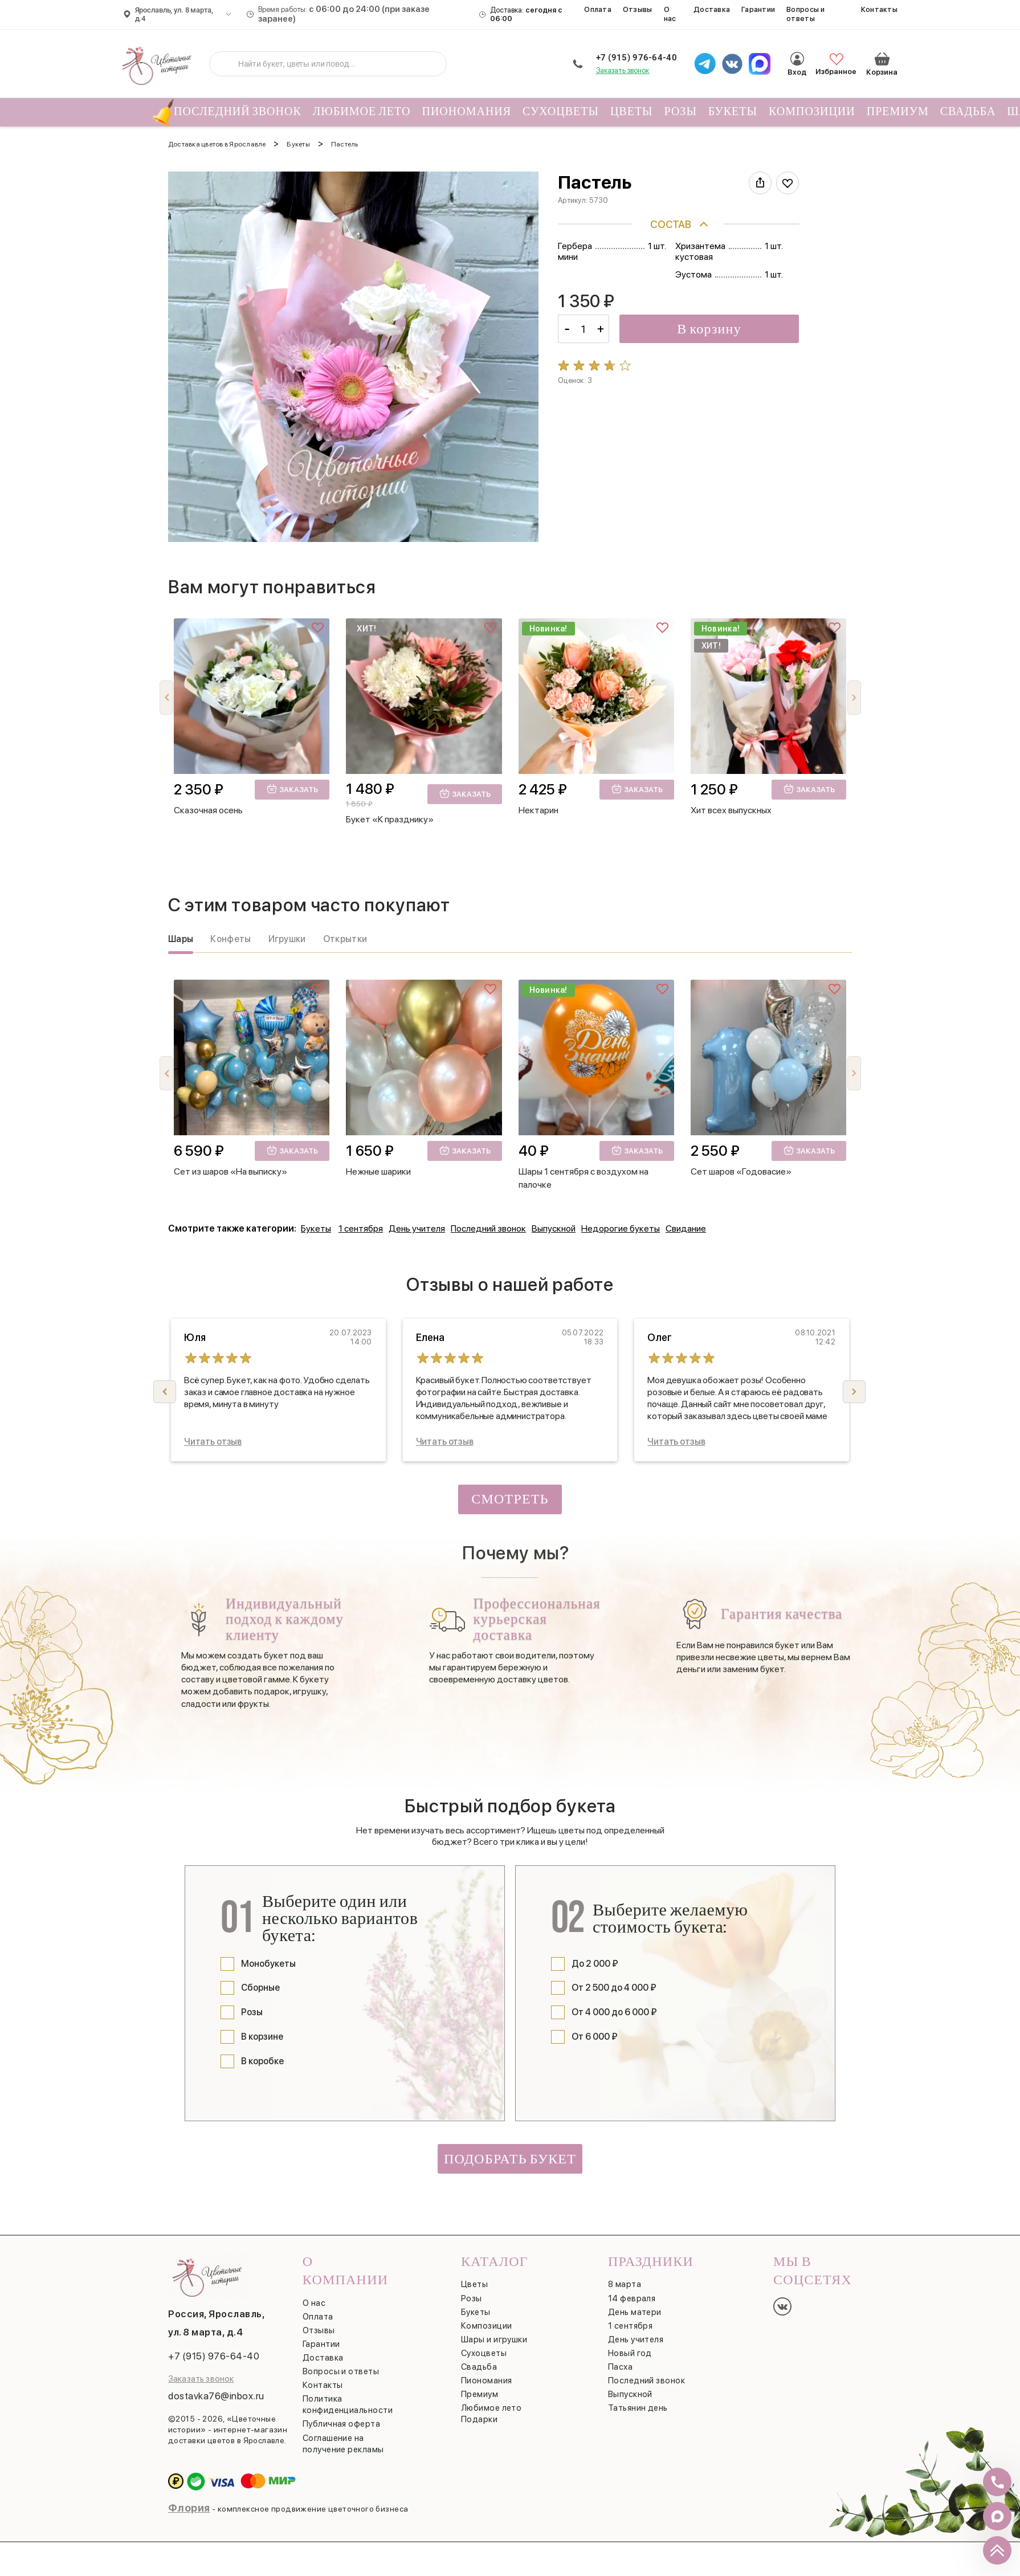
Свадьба (968, 112)
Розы (680, 112)
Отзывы (637, 9)
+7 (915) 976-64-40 (636, 57)
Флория (189, 2508)
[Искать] (226, 64)
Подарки (479, 2419)
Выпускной (554, 1228)
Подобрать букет (510, 2159)
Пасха (620, 2367)
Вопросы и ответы (805, 14)
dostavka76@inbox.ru (216, 2396)
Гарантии (758, 9)
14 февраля (632, 2298)
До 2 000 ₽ (595, 1963)
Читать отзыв (213, 1441)
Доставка (711, 9)
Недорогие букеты (620, 1228)
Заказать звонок (623, 70)
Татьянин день (638, 2408)
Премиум (898, 112)
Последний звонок (234, 112)
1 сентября (360, 1228)
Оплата (597, 9)
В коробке (262, 2061)
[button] (854, 697)
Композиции (812, 112)
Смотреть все (509, 1502)
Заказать (292, 788)
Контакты (879, 9)
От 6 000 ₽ (595, 2036)
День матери (635, 2312)
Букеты (732, 112)
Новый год (630, 2353)
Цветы (631, 112)
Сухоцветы (561, 112)
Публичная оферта (341, 2424)
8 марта (624, 2284)
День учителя (417, 1228)
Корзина (882, 52)
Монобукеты (268, 1963)
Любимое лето (362, 112)
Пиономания (466, 112)
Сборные (260, 1987)
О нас (670, 14)
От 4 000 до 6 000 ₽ (614, 2012)
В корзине (262, 2036)
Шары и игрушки (494, 2339)
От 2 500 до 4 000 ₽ (614, 1987)
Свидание (686, 1228)
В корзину (709, 329)
